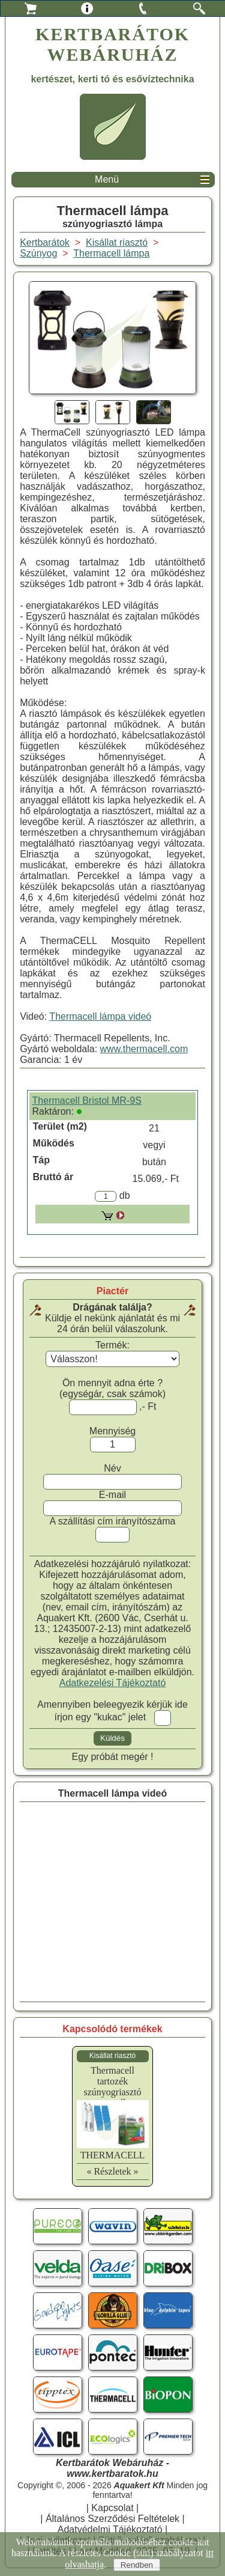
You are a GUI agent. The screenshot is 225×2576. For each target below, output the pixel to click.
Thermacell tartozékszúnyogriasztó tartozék (113, 2086)
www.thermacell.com (144, 1049)
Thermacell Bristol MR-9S (87, 1100)
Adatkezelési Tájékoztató (112, 1683)
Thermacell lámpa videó (100, 1016)
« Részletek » (112, 2171)
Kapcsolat (112, 2508)
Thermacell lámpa (111, 253)
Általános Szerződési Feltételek (112, 2519)
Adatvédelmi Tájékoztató (110, 2529)
